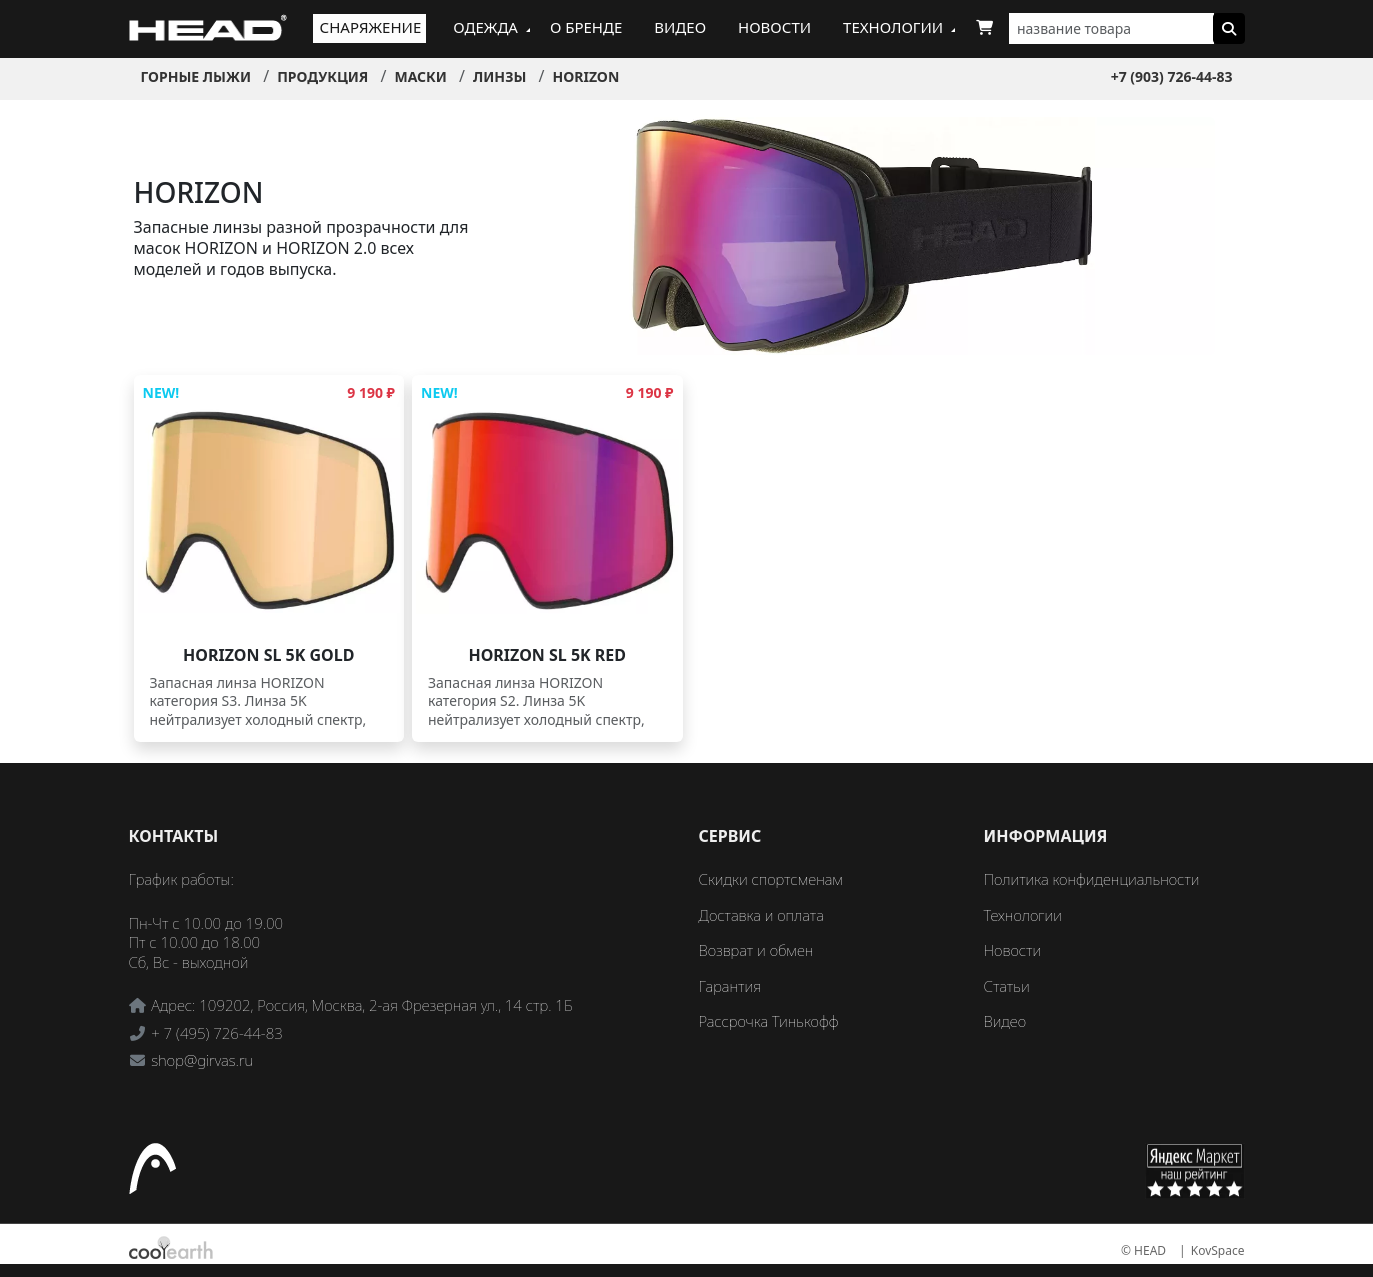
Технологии (893, 27)
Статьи (1007, 986)
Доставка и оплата (761, 915)
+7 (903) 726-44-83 (1172, 76)
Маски (420, 76)
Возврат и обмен (756, 950)
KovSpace (1218, 1250)
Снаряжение (371, 27)
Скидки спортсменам (771, 879)
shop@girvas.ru (202, 1060)
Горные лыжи (196, 76)
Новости (774, 27)
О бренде (586, 27)
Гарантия (730, 986)
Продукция (322, 76)
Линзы (499, 76)
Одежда (485, 27)
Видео (680, 27)
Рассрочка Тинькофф (769, 1021)
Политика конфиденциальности (1092, 879)
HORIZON (585, 76)
